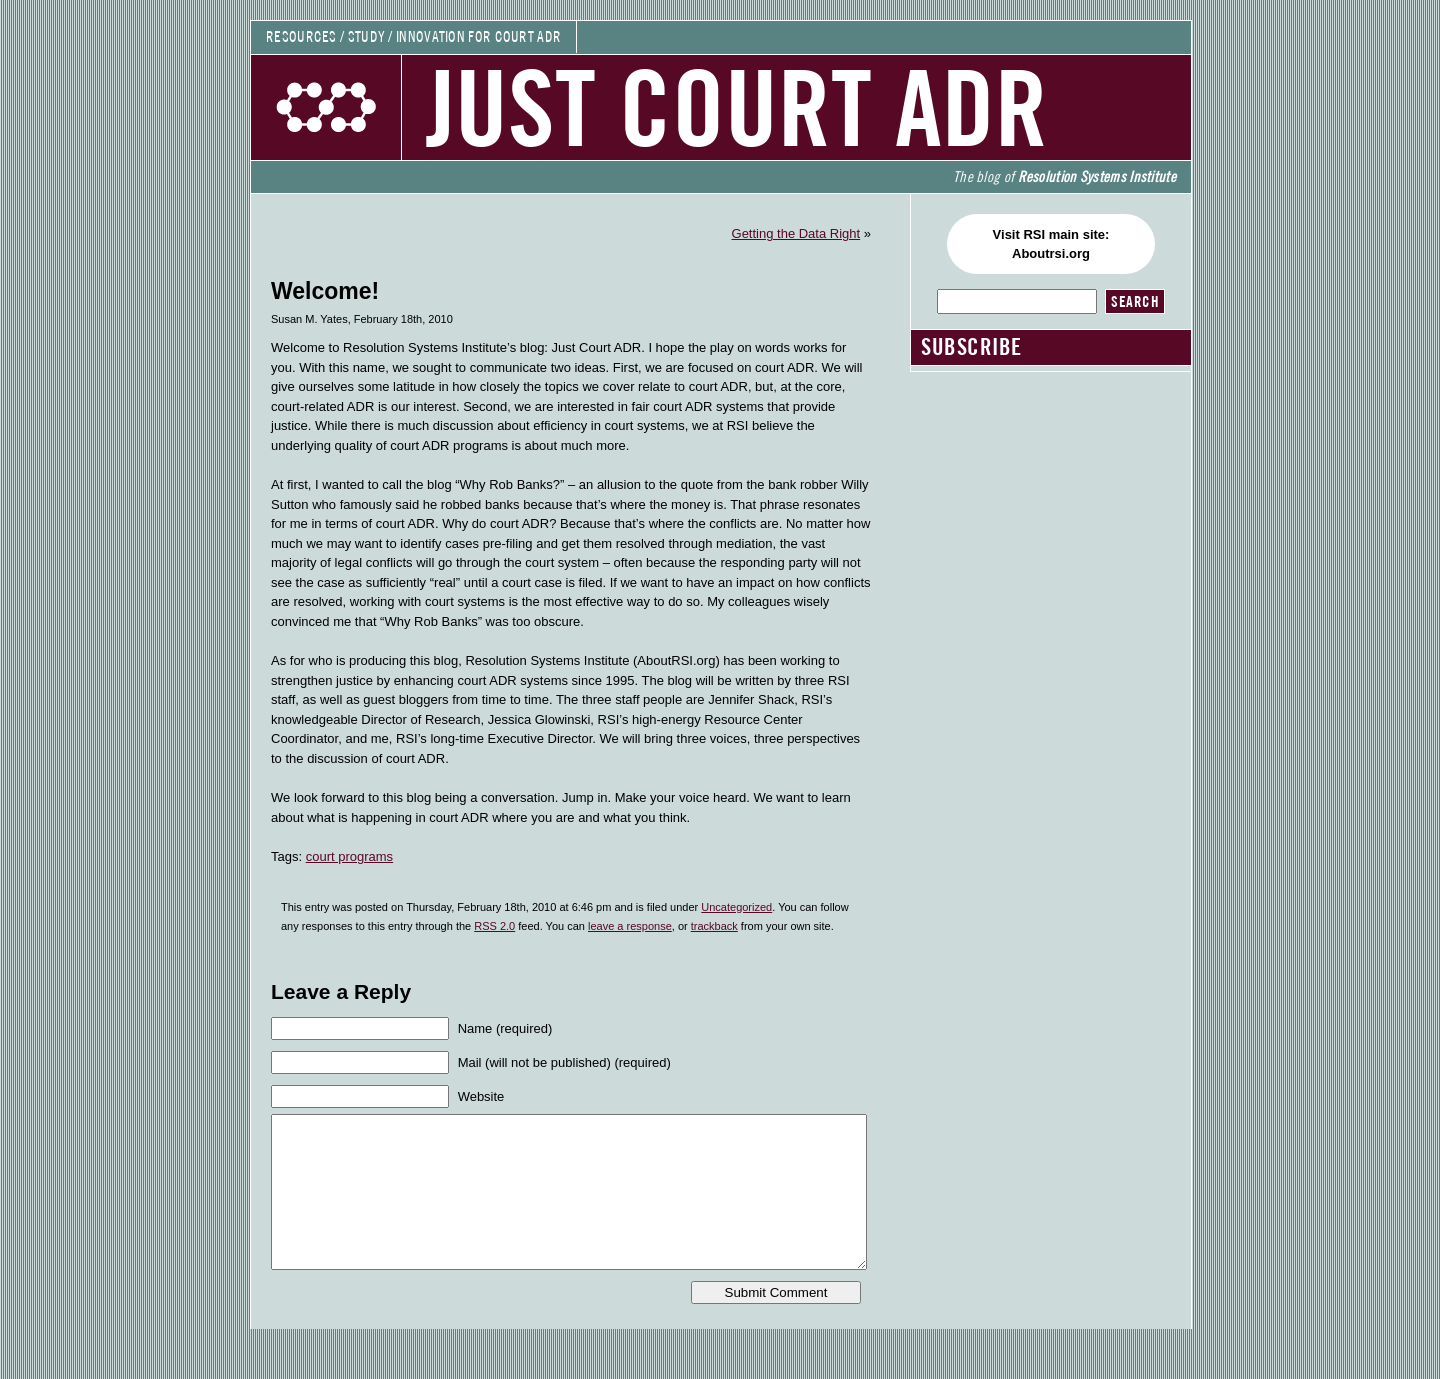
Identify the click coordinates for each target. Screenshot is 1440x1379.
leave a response (630, 926)
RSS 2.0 (494, 926)
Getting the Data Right (796, 233)
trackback (714, 926)
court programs (349, 856)
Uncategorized (736, 907)
